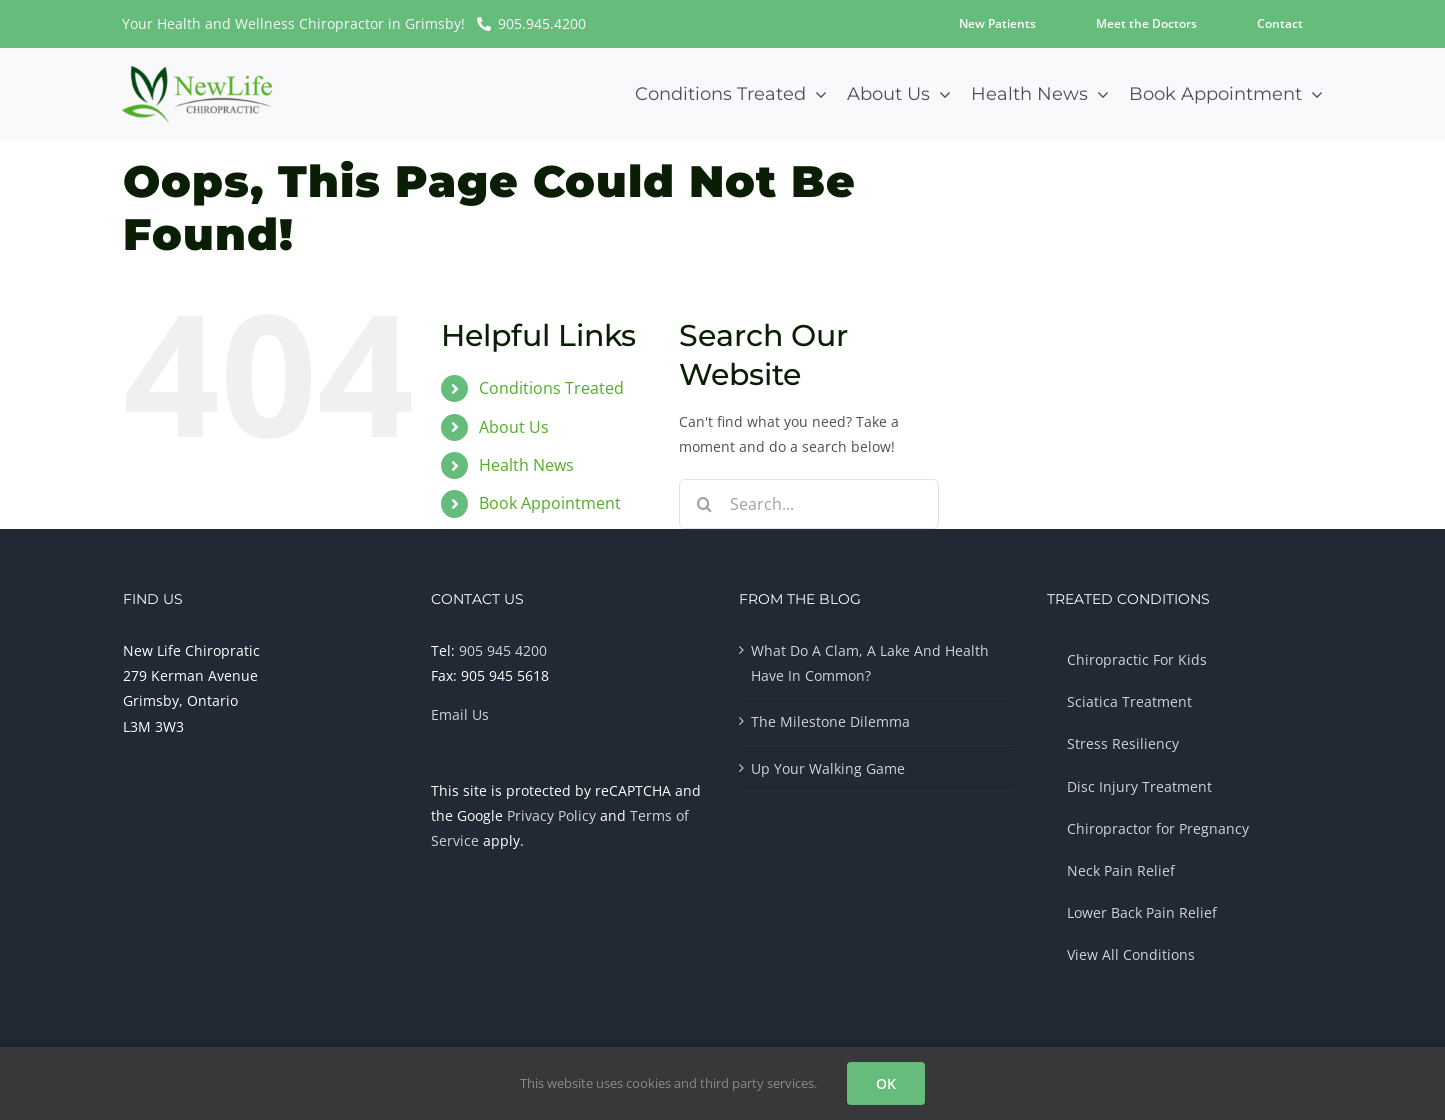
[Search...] (809, 504)
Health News (526, 465)
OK (886, 1083)
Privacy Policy (551, 815)
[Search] (704, 504)
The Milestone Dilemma (830, 721)
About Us (514, 427)
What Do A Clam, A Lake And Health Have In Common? (870, 663)
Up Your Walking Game (828, 768)
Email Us (460, 714)
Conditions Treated (551, 388)
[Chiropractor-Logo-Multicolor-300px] (197, 72)
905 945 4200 (503, 650)
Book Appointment (550, 503)
